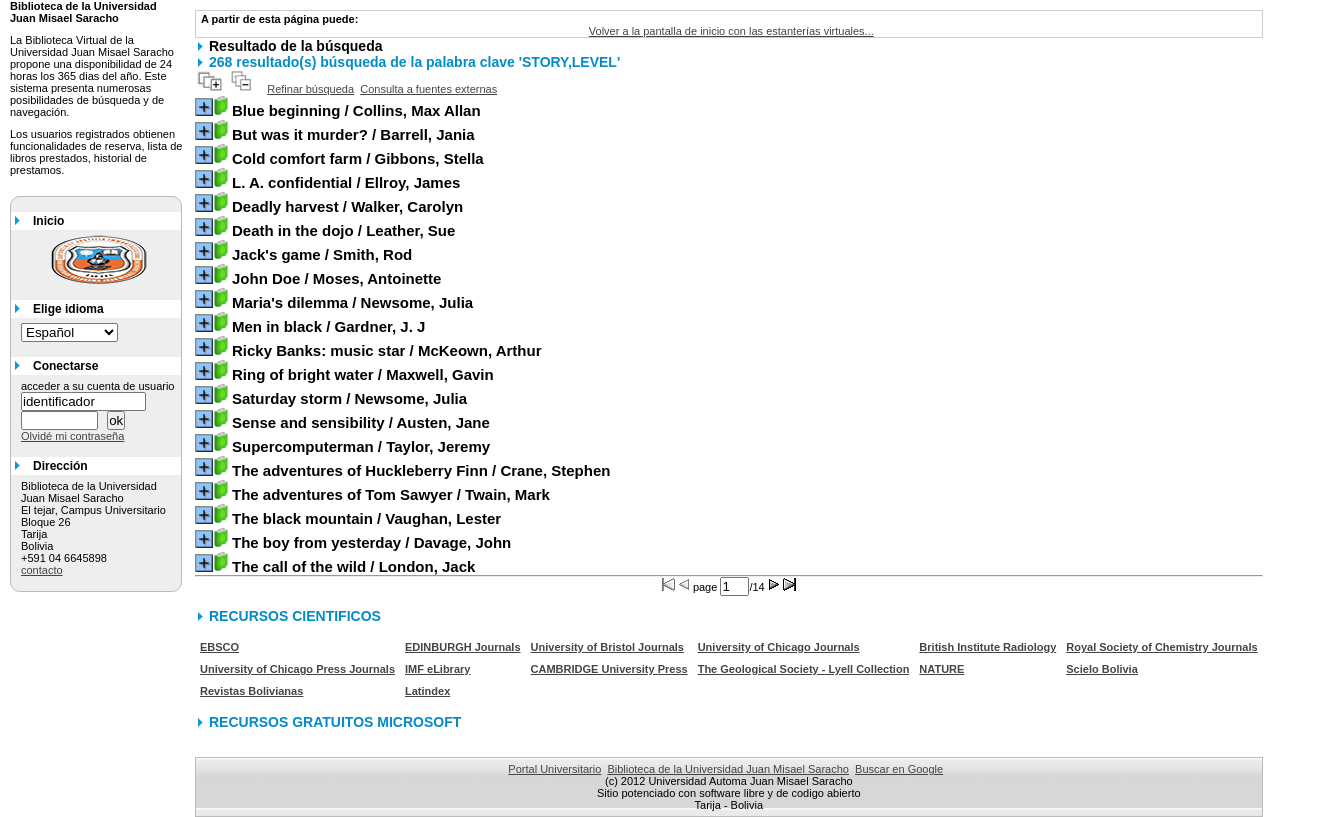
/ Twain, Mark (391, 494)
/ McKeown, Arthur (387, 350)
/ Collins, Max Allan (356, 110)
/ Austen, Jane (361, 422)
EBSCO (219, 647)
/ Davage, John (371, 542)
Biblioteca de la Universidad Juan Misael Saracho (728, 769)
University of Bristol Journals (607, 647)
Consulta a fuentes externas (428, 89)
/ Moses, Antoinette (336, 278)
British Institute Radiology (987, 647)
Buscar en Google (899, 769)
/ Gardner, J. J (328, 326)
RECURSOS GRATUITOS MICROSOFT (335, 722)
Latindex (427, 691)
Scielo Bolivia (1102, 669)
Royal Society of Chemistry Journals (1161, 647)
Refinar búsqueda (310, 89)
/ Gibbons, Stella (358, 158)
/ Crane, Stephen (421, 470)
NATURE (941, 669)
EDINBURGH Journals (463, 647)
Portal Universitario (554, 769)
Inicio (48, 221)
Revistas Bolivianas (251, 691)
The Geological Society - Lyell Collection (804, 669)
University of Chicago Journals (779, 647)
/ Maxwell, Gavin (363, 374)
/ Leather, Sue (343, 230)
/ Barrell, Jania (353, 134)
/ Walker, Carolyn (347, 206)
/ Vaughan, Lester (366, 518)
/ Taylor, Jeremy (361, 446)
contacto (42, 570)
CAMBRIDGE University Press (609, 669)
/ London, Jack (353, 566)
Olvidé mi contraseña (72, 436)
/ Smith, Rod (322, 254)
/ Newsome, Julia (352, 302)
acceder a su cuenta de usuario (98, 386)
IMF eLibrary (437, 669)
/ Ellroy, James (346, 182)
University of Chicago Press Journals (297, 669)
